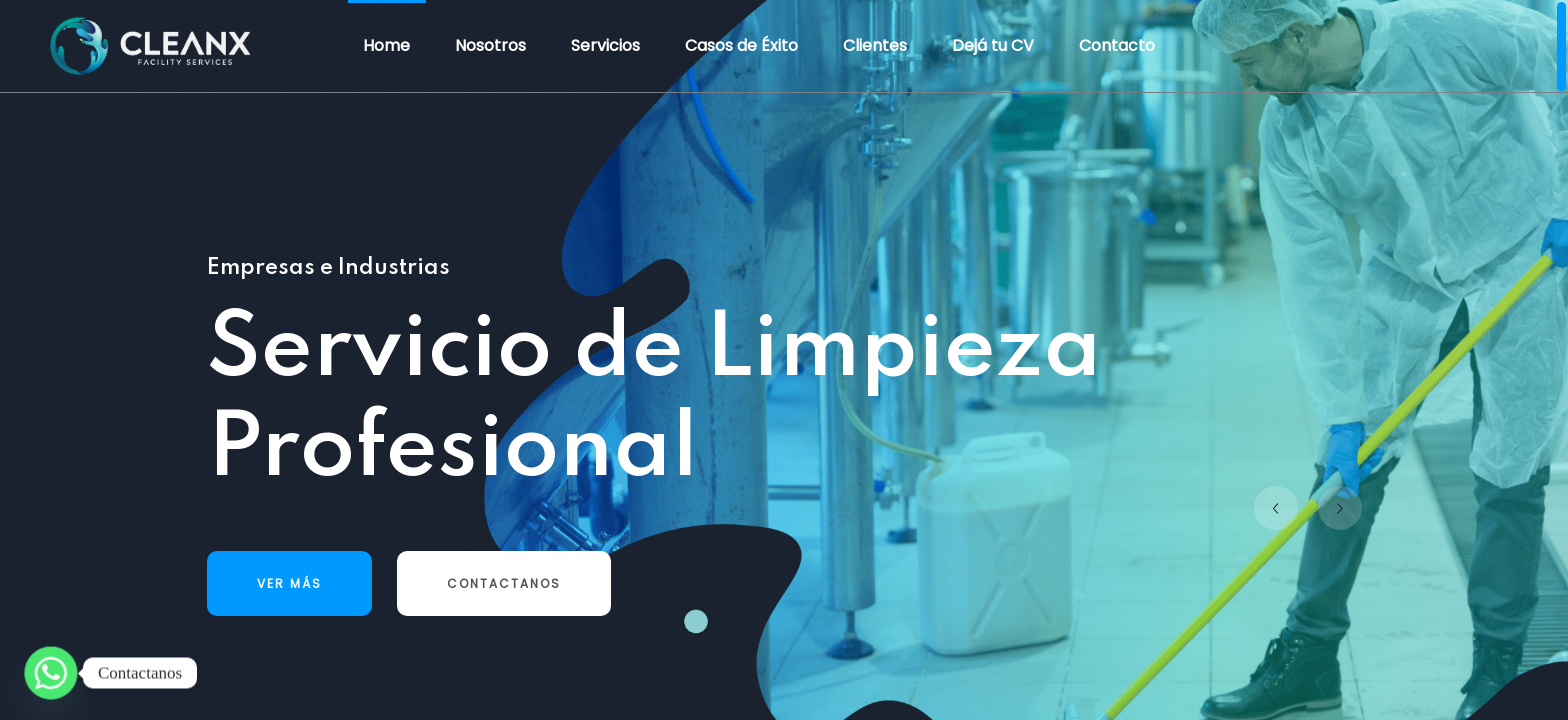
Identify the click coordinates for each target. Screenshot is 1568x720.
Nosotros (490, 45)
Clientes (875, 45)
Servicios (605, 45)
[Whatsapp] (51, 673)
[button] (1276, 508)
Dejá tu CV (993, 45)
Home (386, 45)
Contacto (1117, 45)
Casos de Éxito (741, 45)
